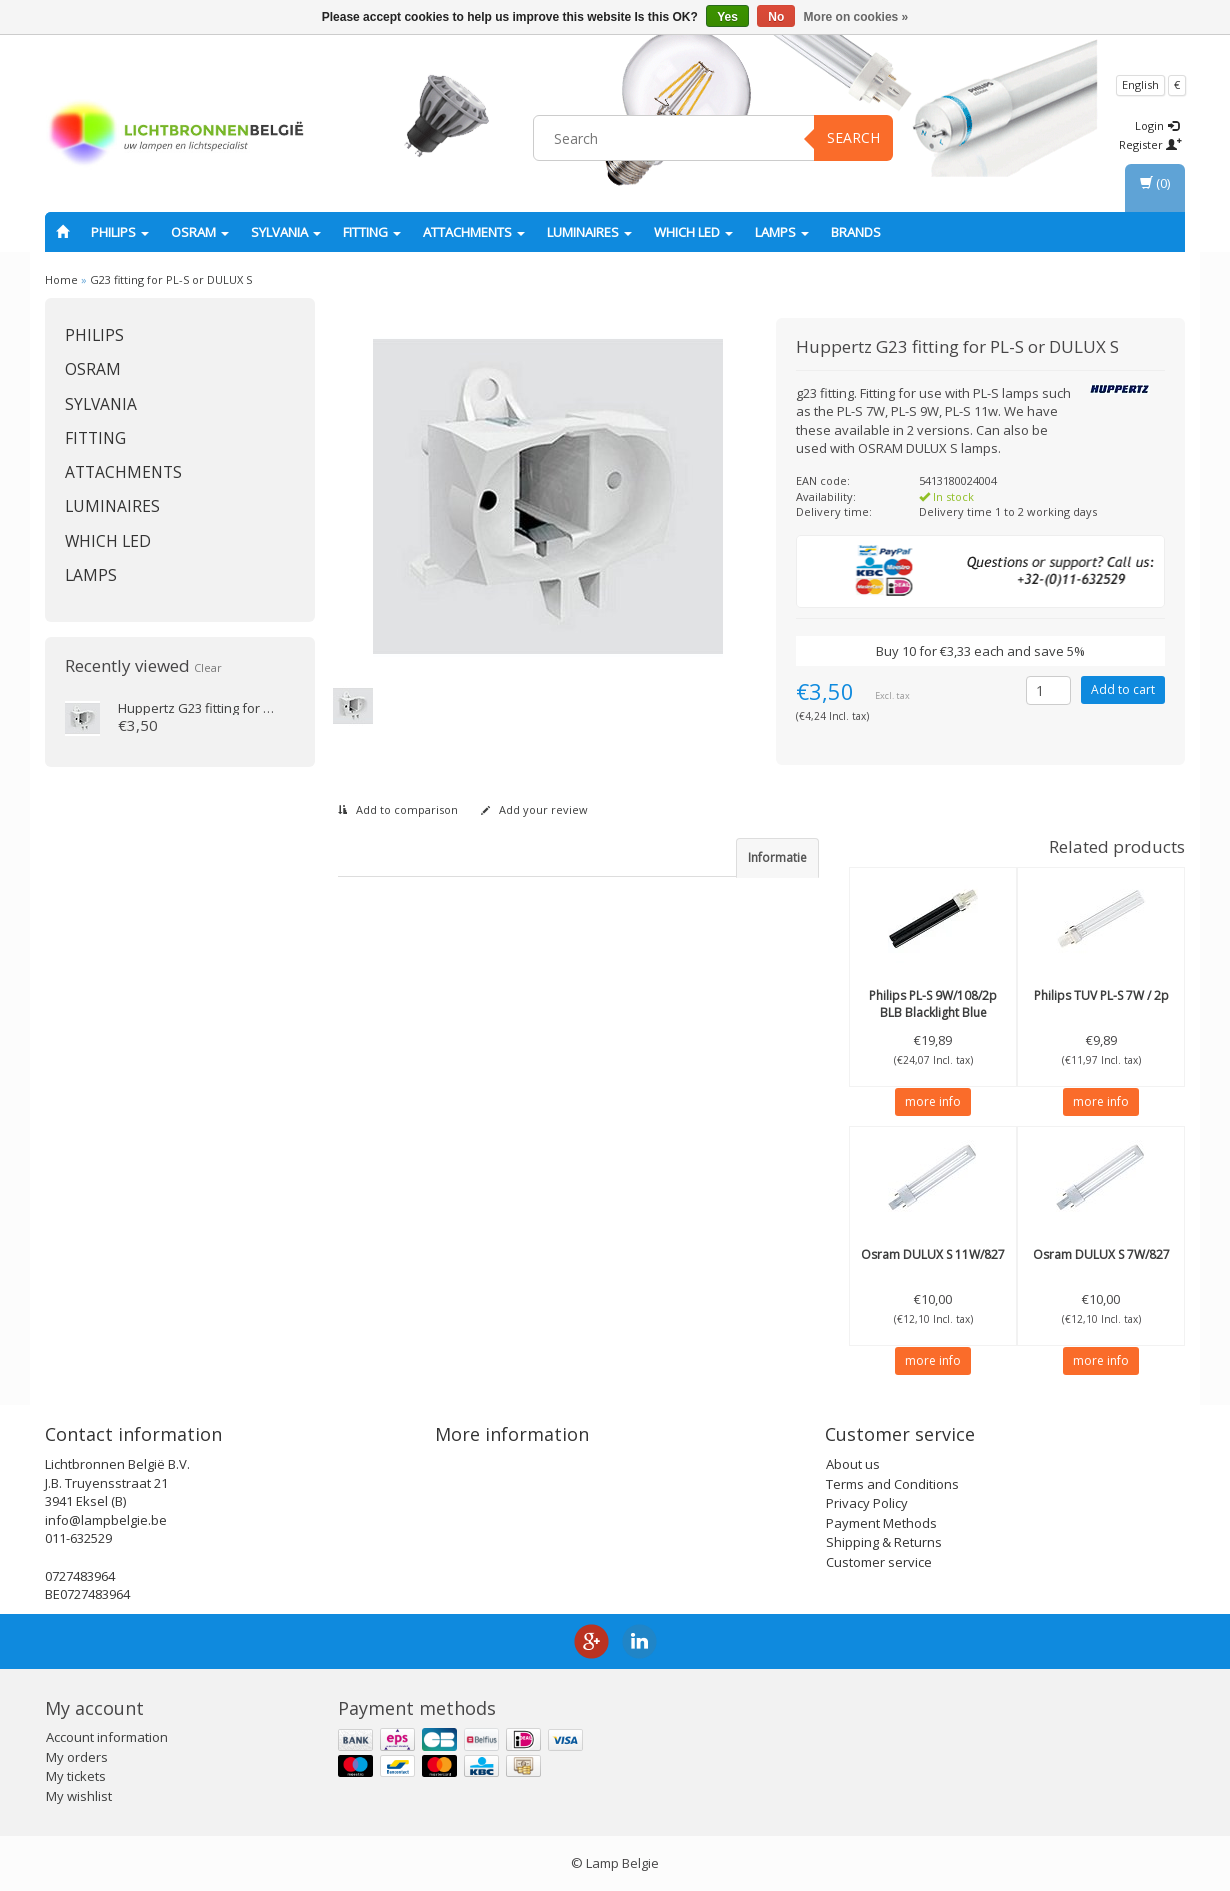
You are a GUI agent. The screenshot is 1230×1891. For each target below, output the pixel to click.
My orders (77, 1757)
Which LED (693, 232)
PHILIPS (120, 232)
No (776, 17)
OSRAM (200, 232)
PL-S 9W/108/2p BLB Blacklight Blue (933, 1004)
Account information (107, 1737)
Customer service (879, 1562)
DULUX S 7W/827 (1101, 1254)
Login (1157, 125)
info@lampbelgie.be (106, 1520)
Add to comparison (398, 809)
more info (933, 1101)
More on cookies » (856, 17)
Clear (208, 667)
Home (61, 279)
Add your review (534, 809)
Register (1150, 144)
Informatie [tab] (777, 857)
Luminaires (589, 232)
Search (853, 137)
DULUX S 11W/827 (933, 1254)
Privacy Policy (867, 1503)
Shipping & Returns (884, 1542)
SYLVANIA (286, 232)
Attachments (474, 232)
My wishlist (79, 1796)
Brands (856, 232)
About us (853, 1464)
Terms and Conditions (892, 1484)
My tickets (76, 1776)
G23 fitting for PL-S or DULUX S (171, 279)
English (1140, 84)
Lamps (782, 232)
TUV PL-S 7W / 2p (1101, 995)
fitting (372, 232)
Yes (727, 17)
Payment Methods (881, 1523)
